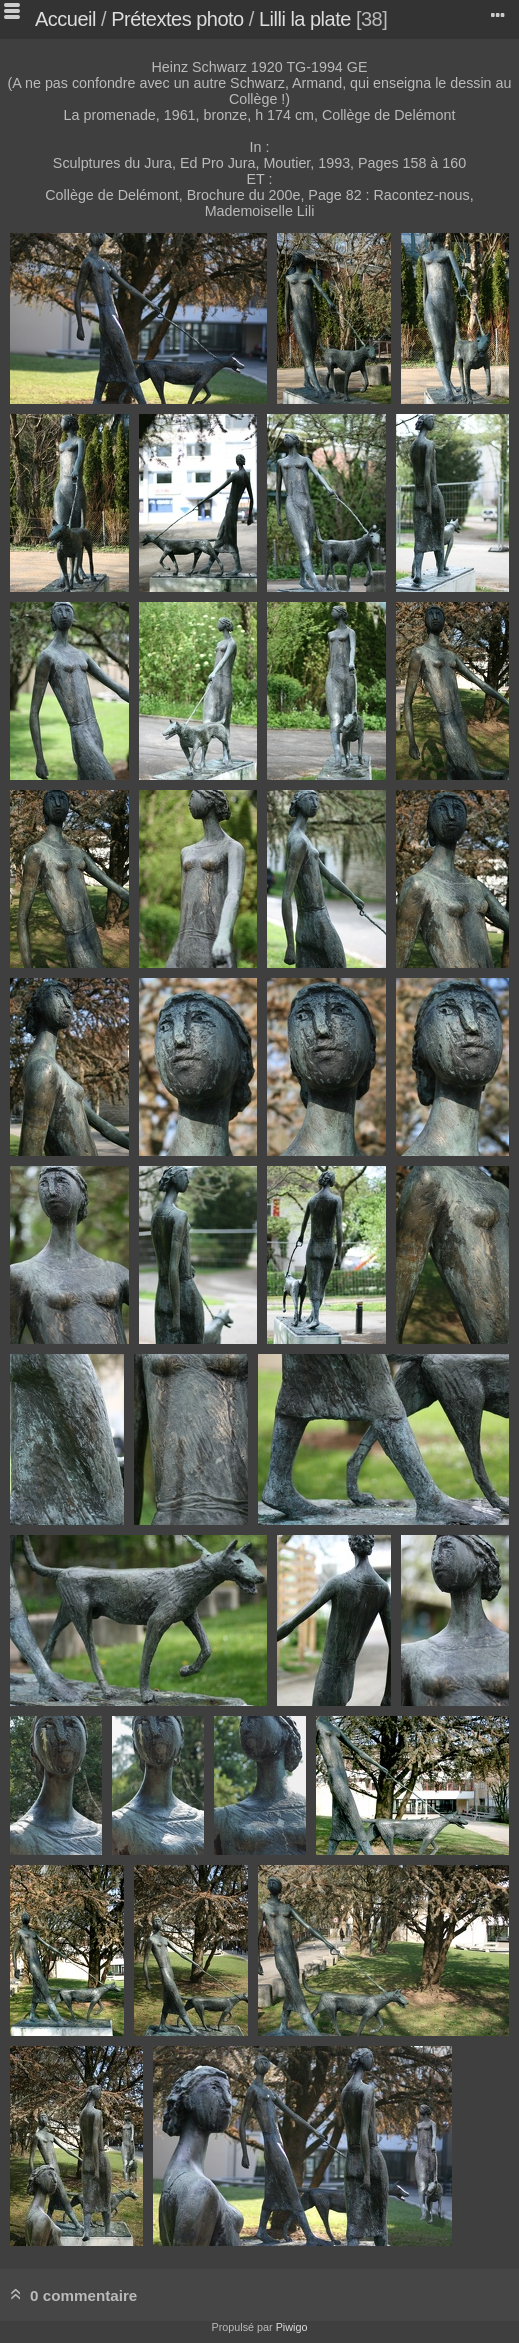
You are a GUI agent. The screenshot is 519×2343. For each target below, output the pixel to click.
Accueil (65, 19)
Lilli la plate (305, 19)
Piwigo (292, 2327)
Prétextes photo (177, 19)
